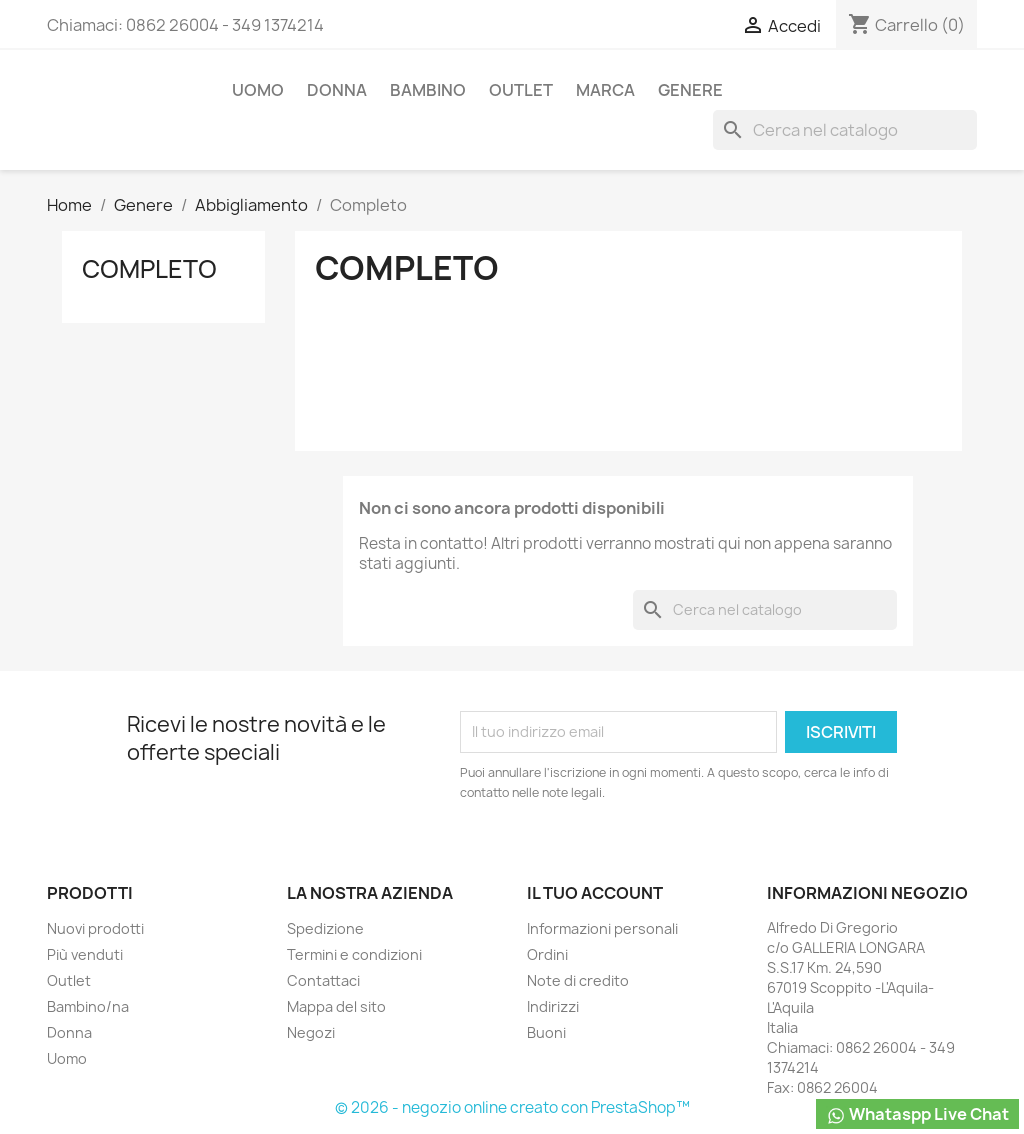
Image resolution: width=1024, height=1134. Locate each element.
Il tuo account (595, 893)
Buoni (546, 1032)
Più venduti (85, 954)
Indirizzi (553, 1006)
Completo (149, 269)
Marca (605, 90)
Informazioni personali (602, 928)
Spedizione (325, 928)
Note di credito (578, 980)
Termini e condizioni (354, 954)
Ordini (547, 954)
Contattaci (323, 980)
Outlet (521, 90)
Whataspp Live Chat (917, 1114)
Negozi (311, 1032)
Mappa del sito (336, 1006)
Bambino (428, 90)
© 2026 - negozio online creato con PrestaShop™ (512, 1107)
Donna (337, 90)
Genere (690, 90)
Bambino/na (88, 1006)
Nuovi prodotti (95, 928)
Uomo (258, 90)
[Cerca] (845, 130)
